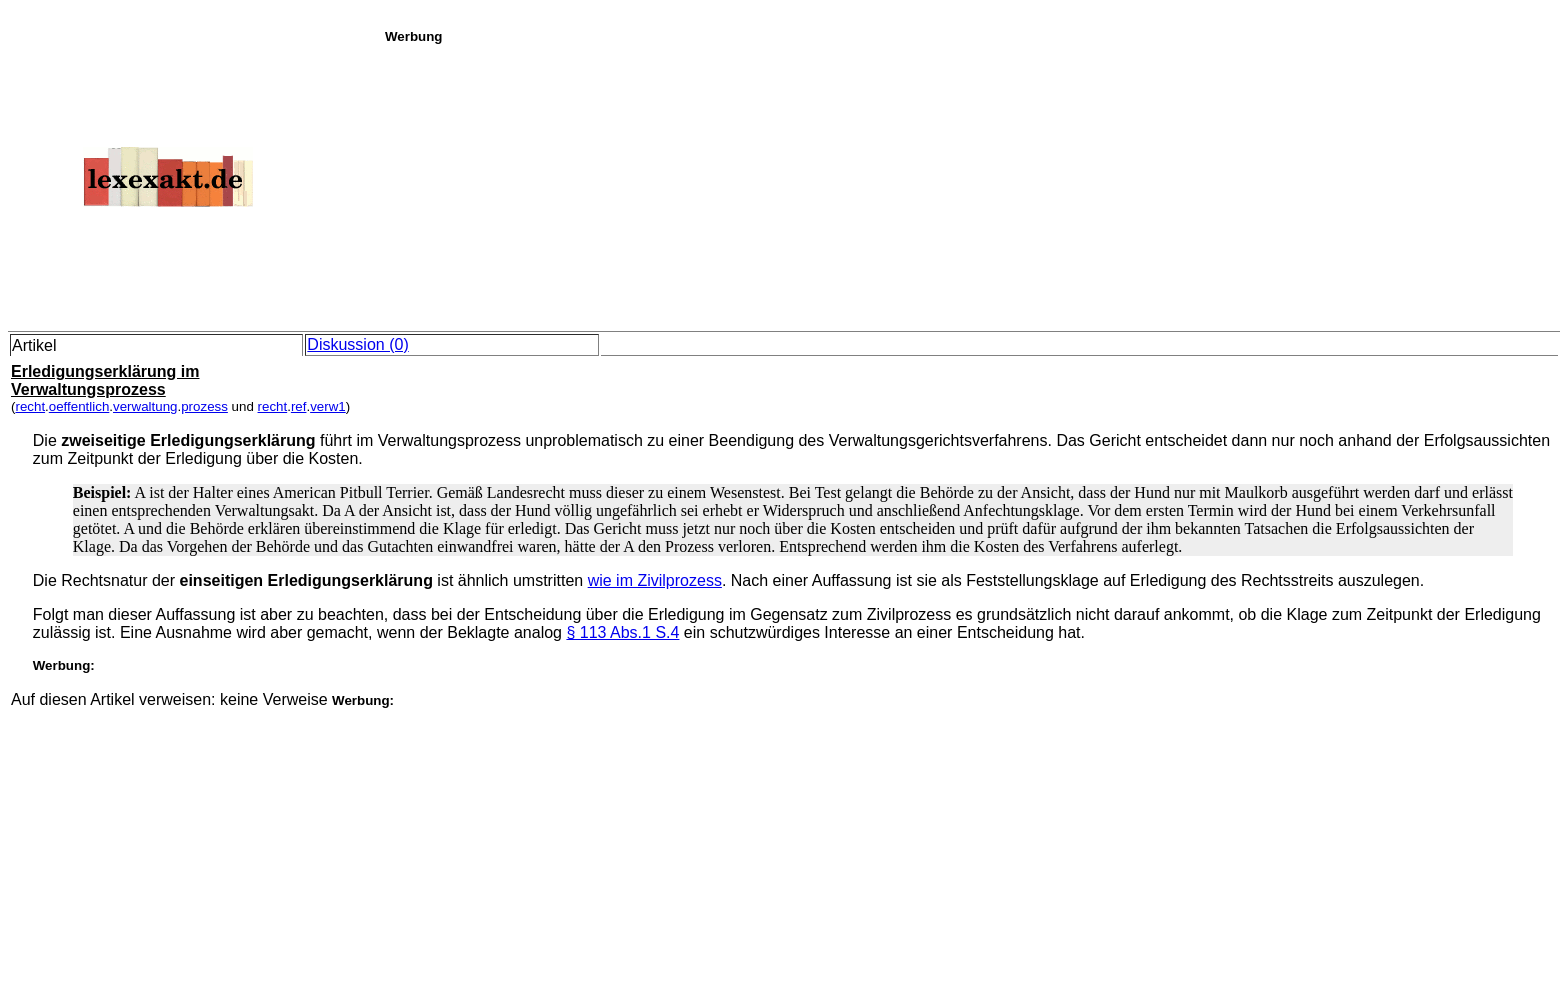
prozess (204, 406)
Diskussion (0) (357, 344)
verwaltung (145, 406)
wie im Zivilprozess (655, 580)
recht (30, 406)
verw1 (328, 406)
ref (299, 406)
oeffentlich (79, 406)
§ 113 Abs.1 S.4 (622, 632)
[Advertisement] (971, 184)
